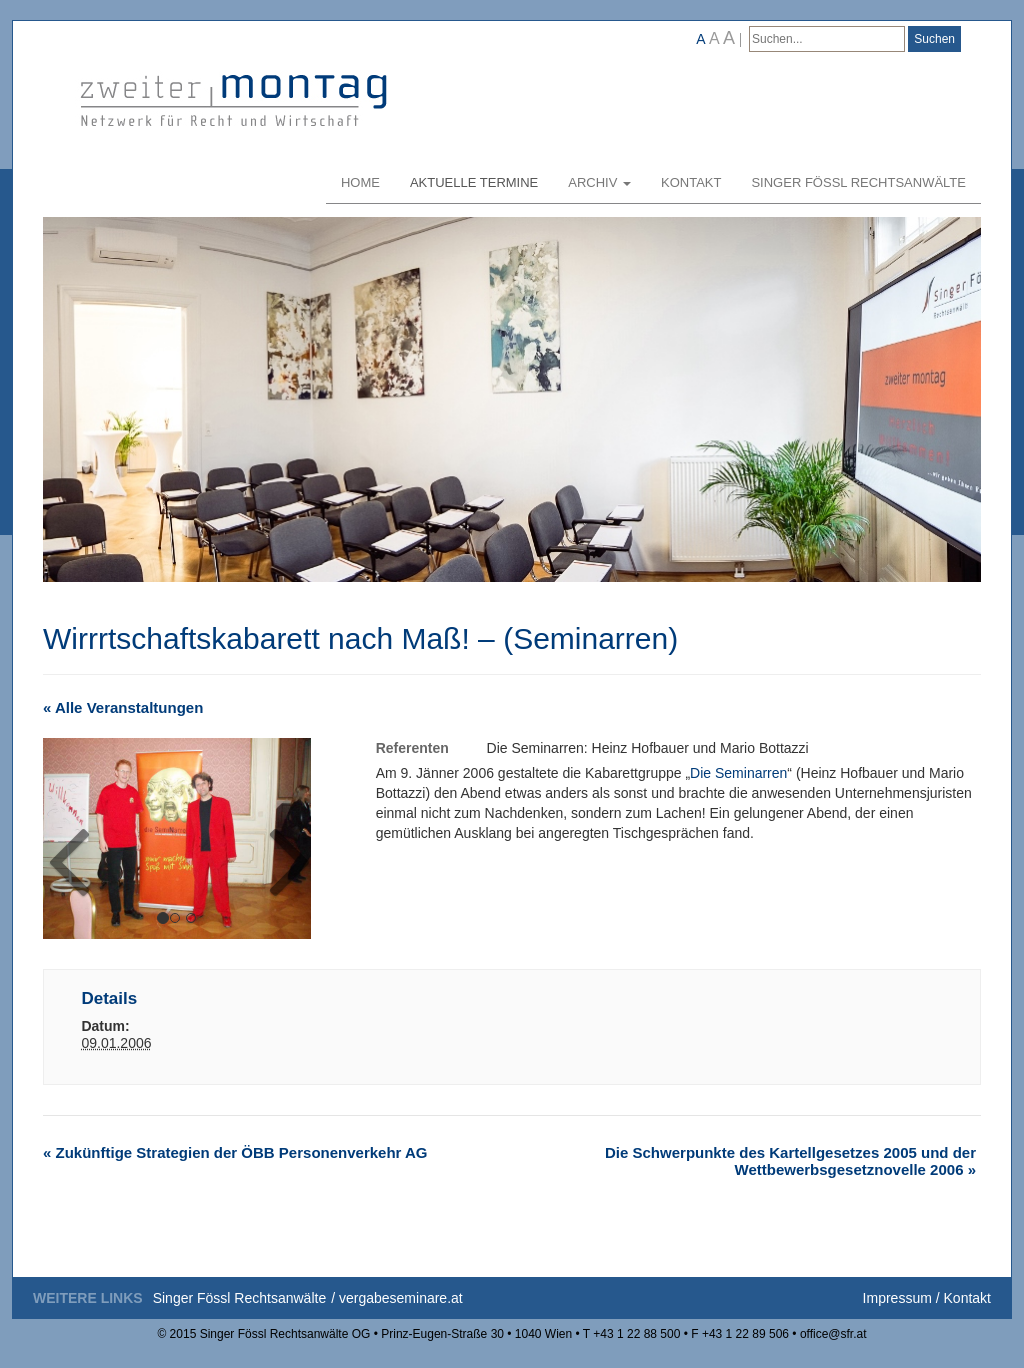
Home (360, 182)
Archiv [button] (599, 182)
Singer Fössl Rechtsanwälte (858, 182)
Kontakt (691, 182)
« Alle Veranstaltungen (123, 707)
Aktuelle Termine (474, 182)
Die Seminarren (738, 773)
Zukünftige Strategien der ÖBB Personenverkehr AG (235, 1152)
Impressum (897, 1298)
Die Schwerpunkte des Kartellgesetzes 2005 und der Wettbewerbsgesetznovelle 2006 (790, 1161)
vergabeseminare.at (401, 1298)
